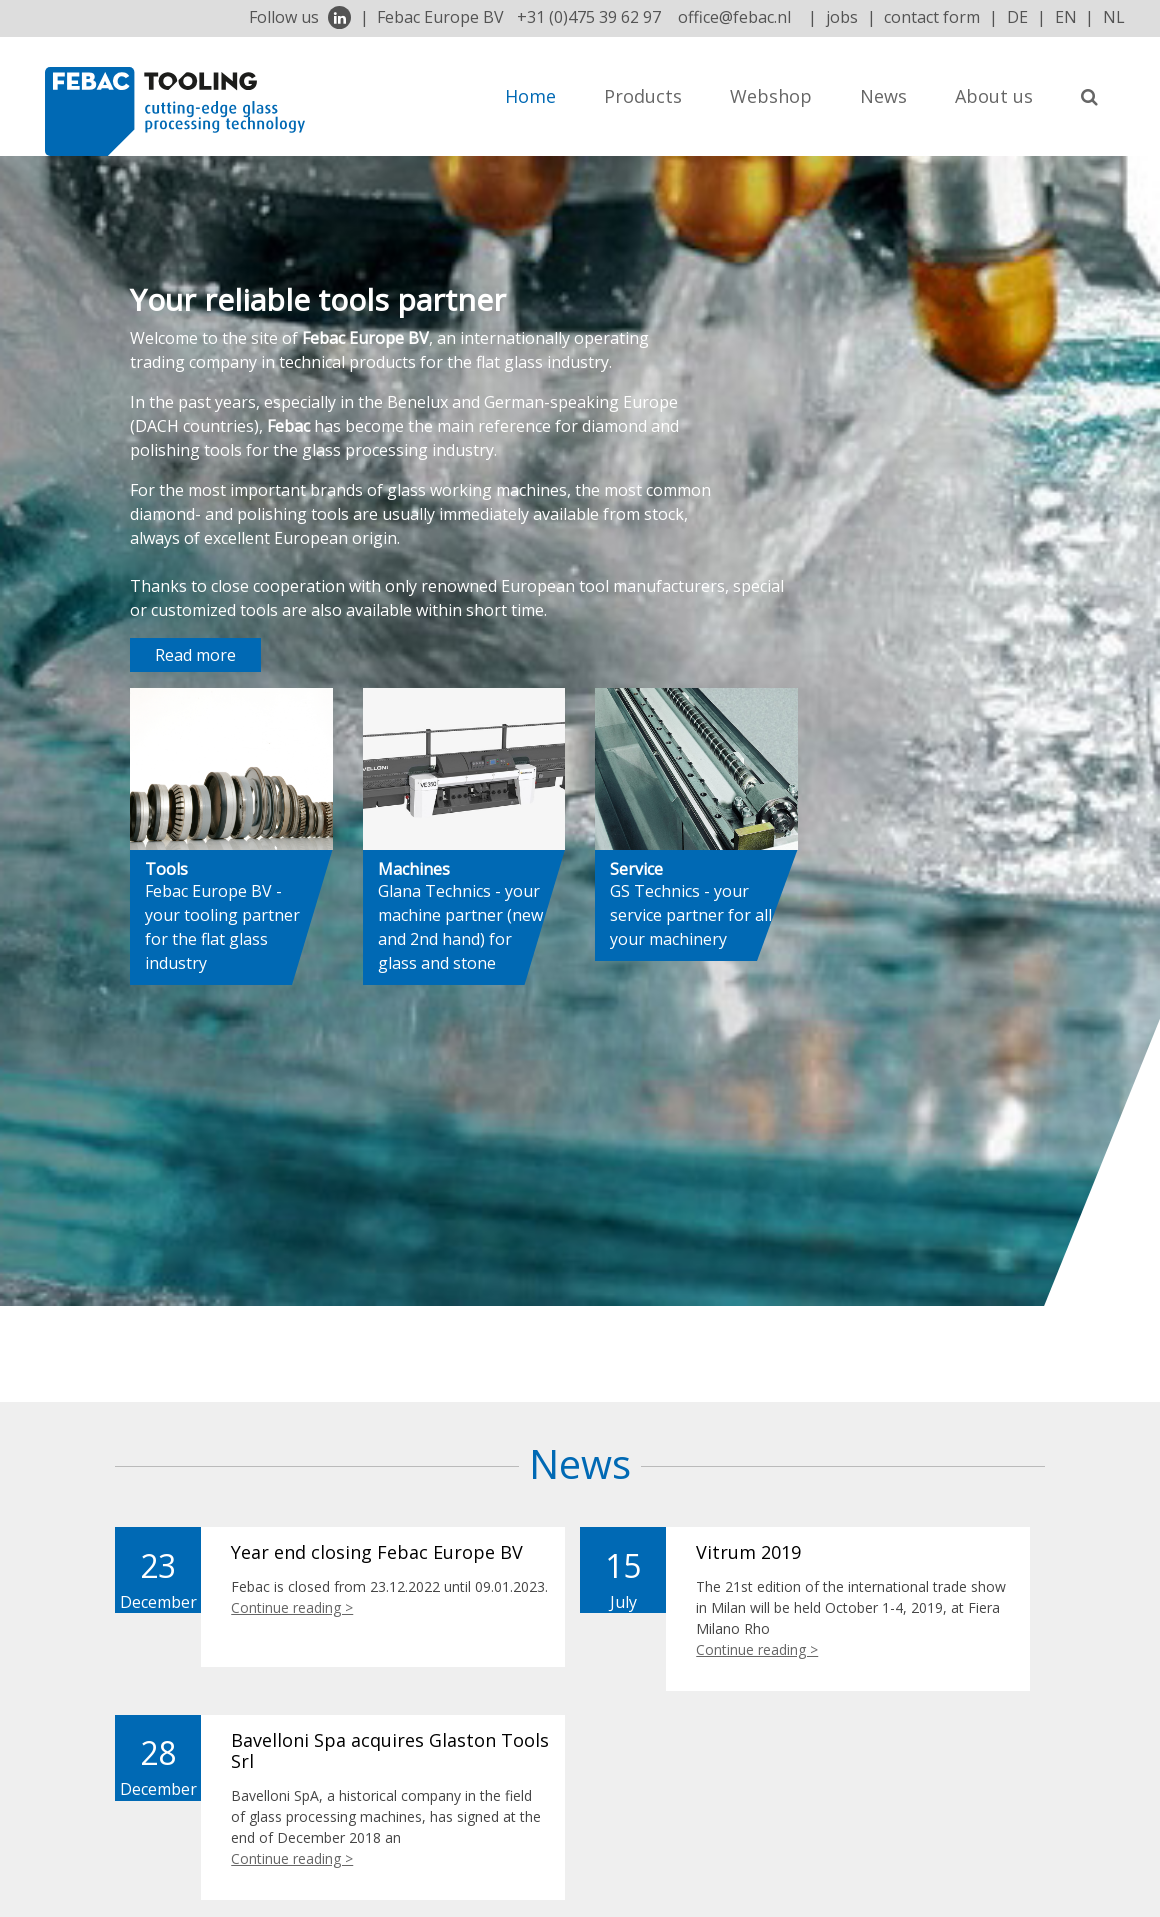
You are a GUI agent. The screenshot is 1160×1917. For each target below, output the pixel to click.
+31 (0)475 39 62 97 (589, 17)
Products (643, 96)
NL (1114, 17)
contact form (932, 17)
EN (1066, 17)
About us (994, 96)
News (883, 96)
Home (530, 96)
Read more (195, 655)
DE (1017, 17)
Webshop (771, 96)
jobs (842, 17)
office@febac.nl (734, 17)
